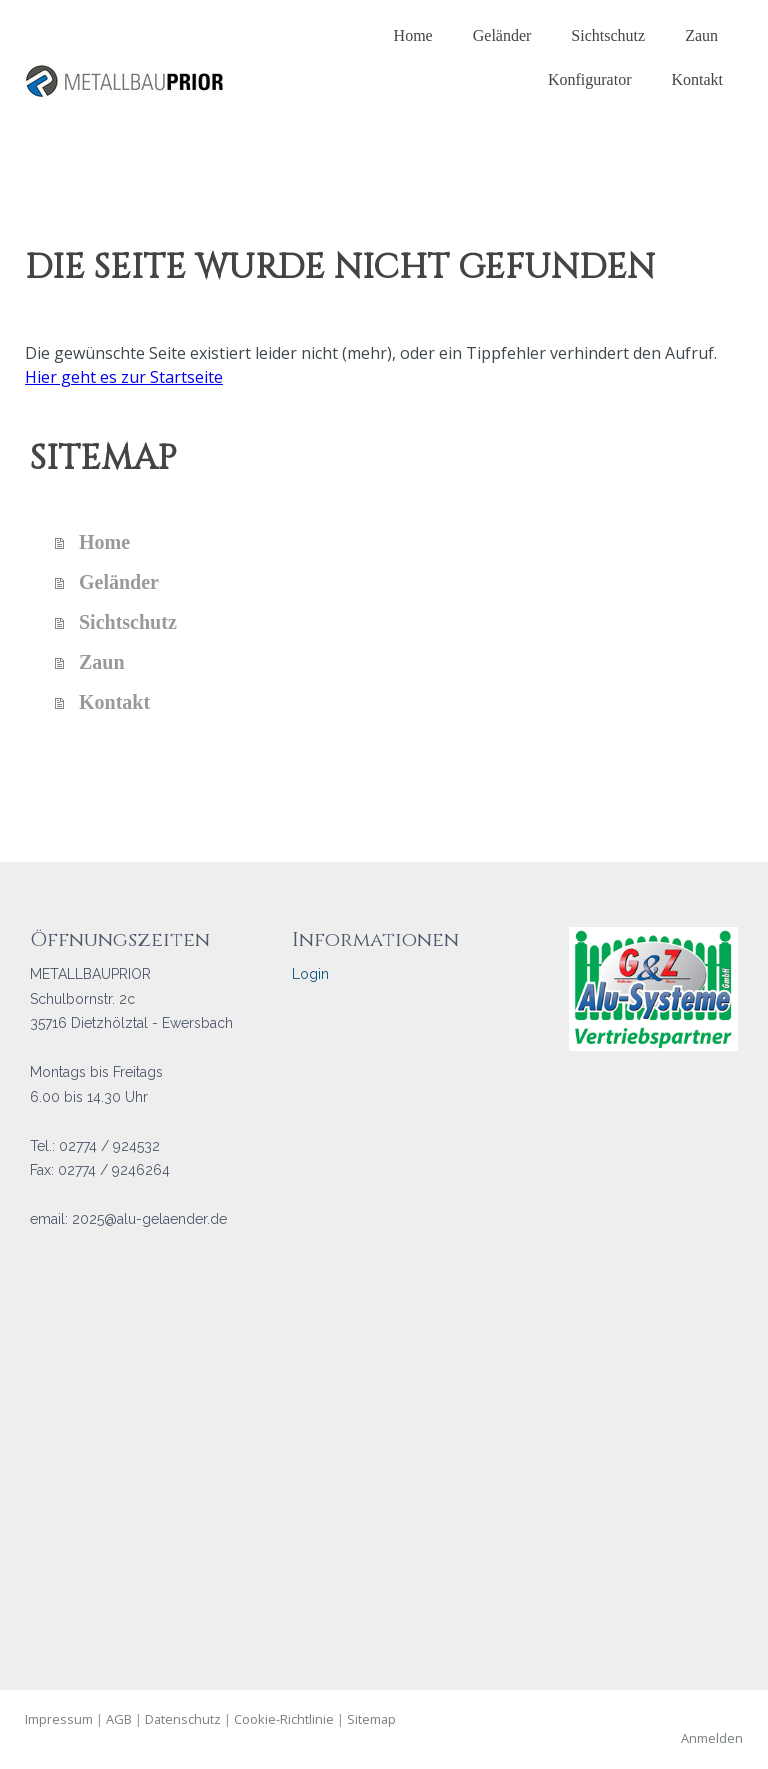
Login (310, 974)
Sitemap (371, 1719)
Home (413, 35)
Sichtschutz (608, 35)
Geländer (502, 35)
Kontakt (697, 79)
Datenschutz (183, 1719)
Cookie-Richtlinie (284, 1719)
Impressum (59, 1719)
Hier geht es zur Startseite (124, 377)
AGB (119, 1719)
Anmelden (712, 1738)
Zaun (701, 35)
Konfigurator (590, 79)
